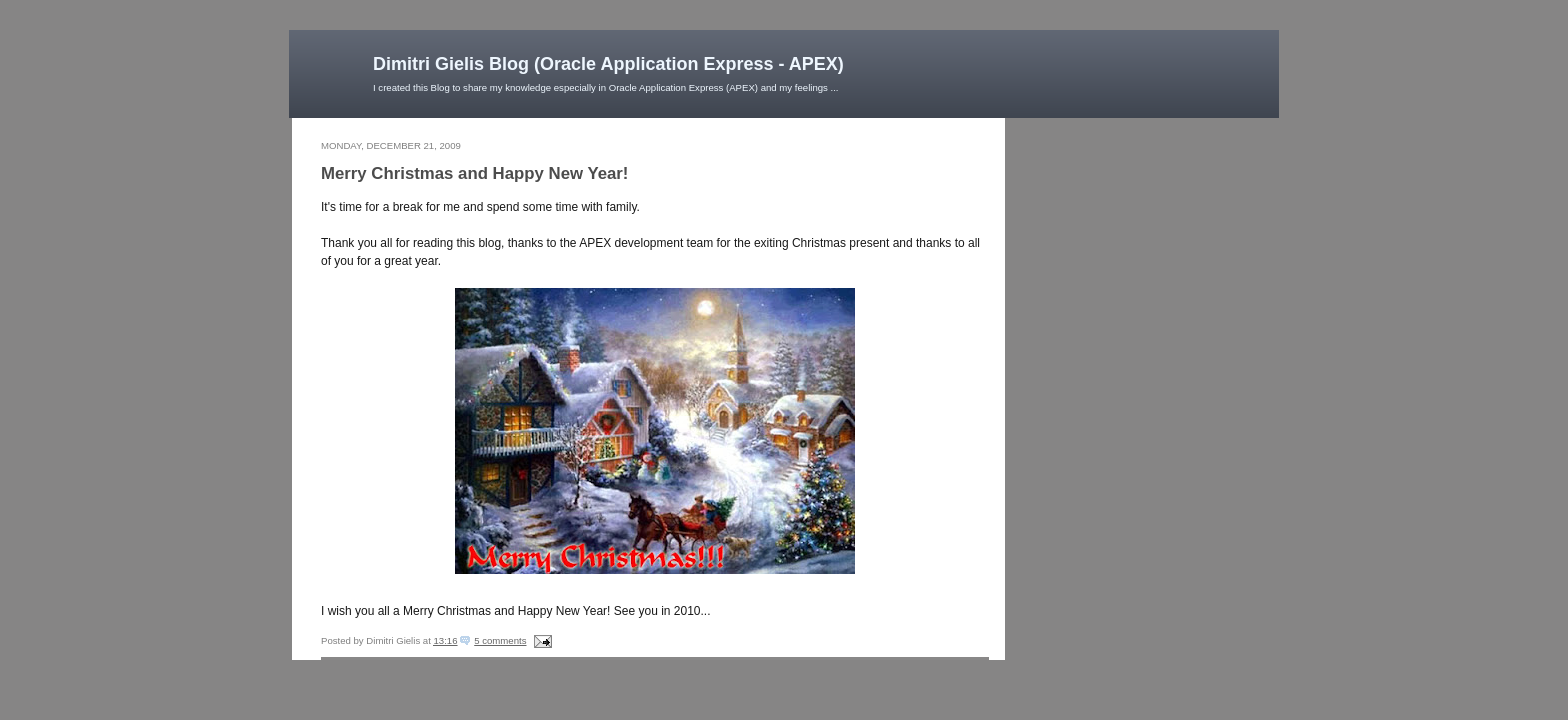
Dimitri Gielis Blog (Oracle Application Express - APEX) (608, 64)
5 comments (500, 640)
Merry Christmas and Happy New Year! (474, 173)
